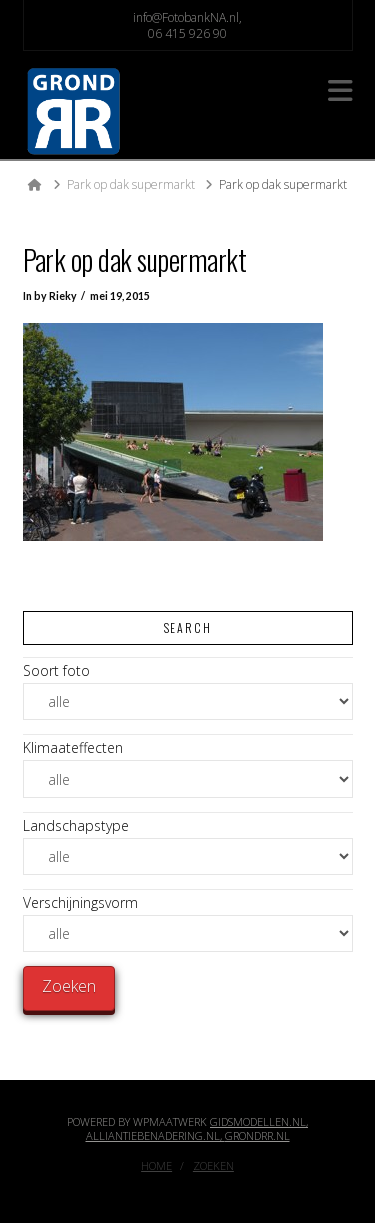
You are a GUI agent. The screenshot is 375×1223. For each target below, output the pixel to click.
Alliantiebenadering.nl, (155, 1135)
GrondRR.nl (257, 1135)
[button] (340, 90)
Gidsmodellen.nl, (259, 1121)
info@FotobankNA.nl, (187, 17)
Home (156, 1166)
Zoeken (213, 1166)
